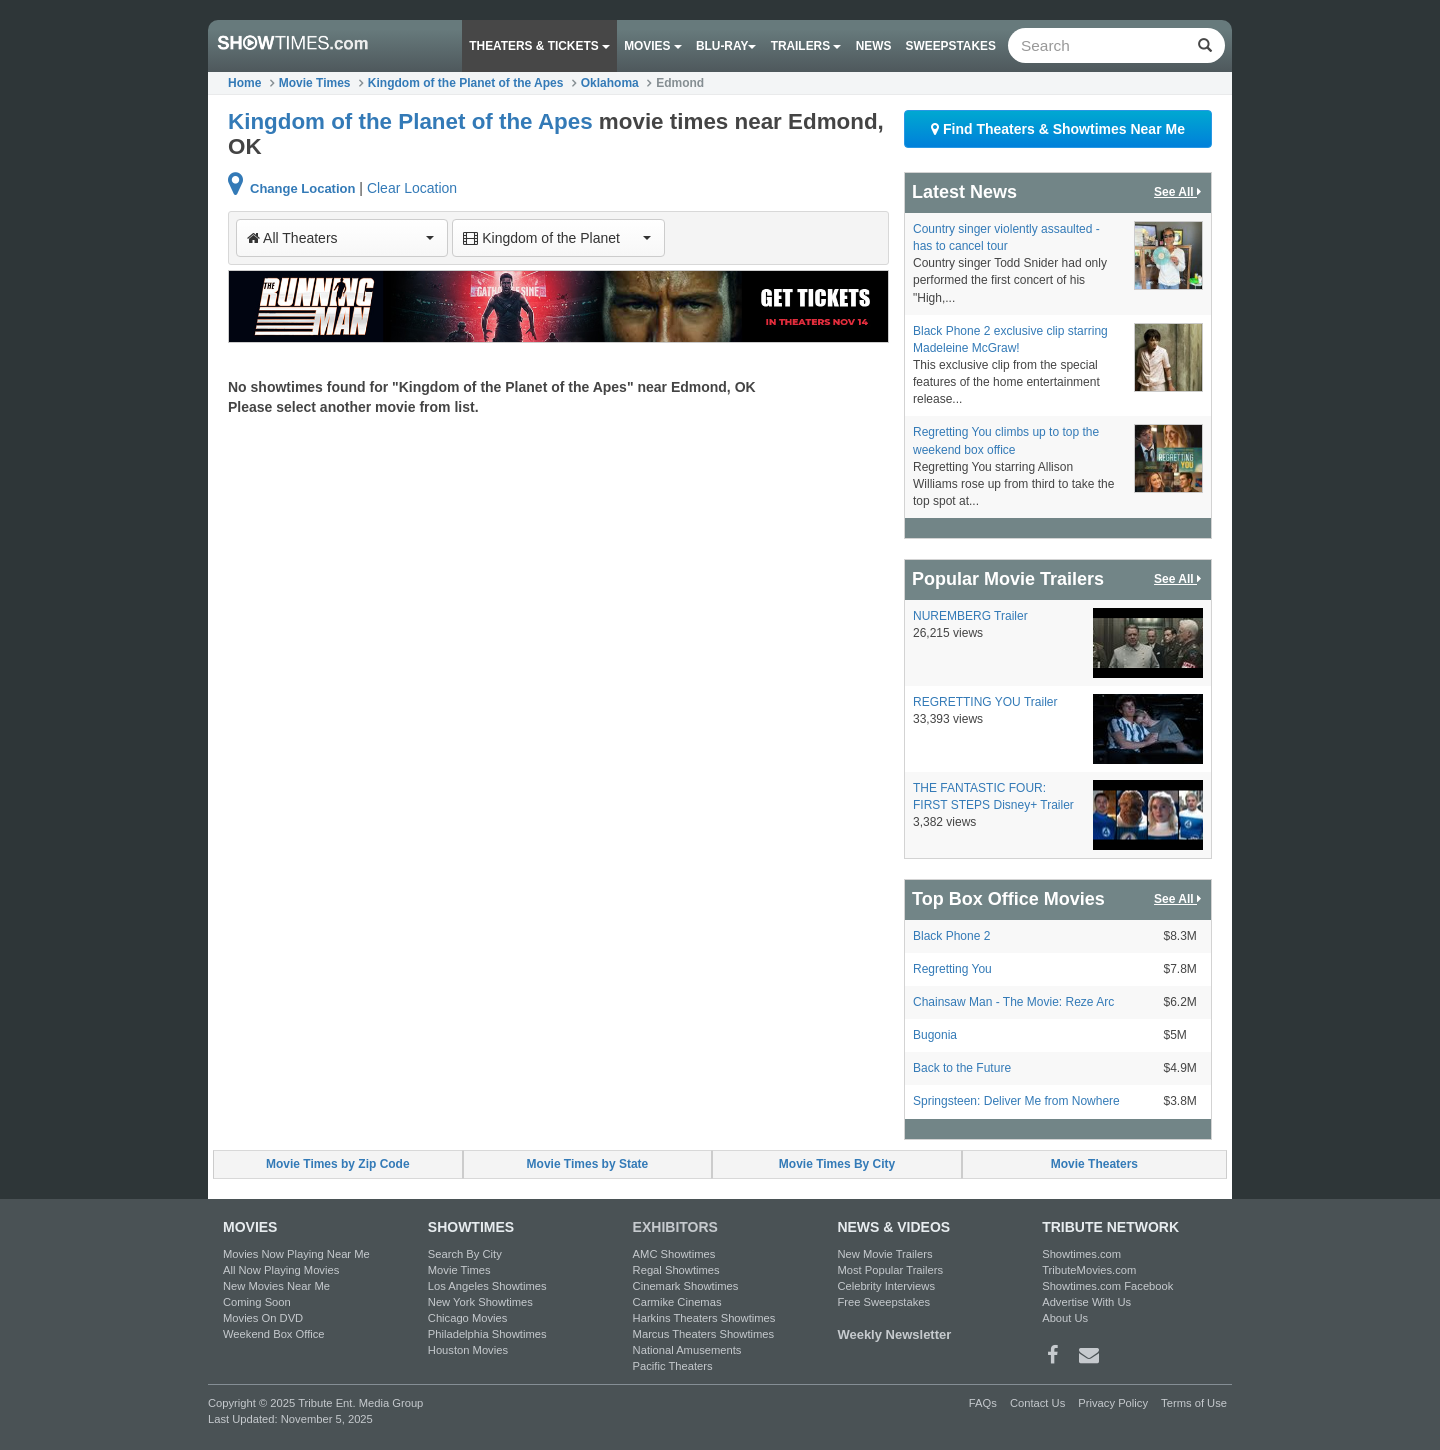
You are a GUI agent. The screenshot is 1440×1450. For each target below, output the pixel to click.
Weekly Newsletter (894, 1334)
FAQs (983, 1403)
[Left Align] (1204, 45)
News (874, 46)
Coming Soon (257, 1302)
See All (1179, 192)
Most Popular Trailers (890, 1270)
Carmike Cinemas (677, 1302)
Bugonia (935, 1035)
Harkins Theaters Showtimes (704, 1318)
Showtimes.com (1081, 1254)
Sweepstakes (951, 46)
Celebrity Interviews (886, 1286)
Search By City (465, 1254)
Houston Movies (468, 1350)
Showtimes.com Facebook (1107, 1286)
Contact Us (1037, 1403)
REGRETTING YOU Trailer (985, 702)
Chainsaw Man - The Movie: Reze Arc (1013, 1002)
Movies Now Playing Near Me (296, 1254)
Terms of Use (1194, 1403)
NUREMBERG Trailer (970, 616)
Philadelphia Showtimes (487, 1334)
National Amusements (687, 1350)
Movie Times (315, 83)
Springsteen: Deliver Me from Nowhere (1016, 1101)
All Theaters (340, 238)
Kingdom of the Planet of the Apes (466, 83)
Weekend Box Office (274, 1334)
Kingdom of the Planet (556, 238)
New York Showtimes (480, 1302)
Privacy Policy (1113, 1403)
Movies (653, 46)
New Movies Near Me (276, 1286)
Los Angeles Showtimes (487, 1286)
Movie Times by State (588, 1164)
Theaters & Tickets (539, 46)
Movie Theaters (1094, 1164)
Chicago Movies (468, 1318)
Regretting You (952, 969)
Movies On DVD (263, 1318)
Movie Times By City (837, 1164)
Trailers (806, 46)
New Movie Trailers (884, 1254)
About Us (1065, 1318)
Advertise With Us (1086, 1302)
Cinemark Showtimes (686, 1286)
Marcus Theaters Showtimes (704, 1334)
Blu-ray (726, 46)
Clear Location (412, 188)
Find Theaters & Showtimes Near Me (1058, 129)
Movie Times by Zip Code (338, 1164)
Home (244, 83)
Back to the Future (962, 1068)
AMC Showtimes (674, 1254)
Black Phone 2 (951, 936)
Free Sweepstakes (883, 1302)
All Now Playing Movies (281, 1270)
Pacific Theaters (673, 1366)
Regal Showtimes (676, 1270)
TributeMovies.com (1089, 1270)
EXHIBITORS (675, 1227)
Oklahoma (610, 83)
